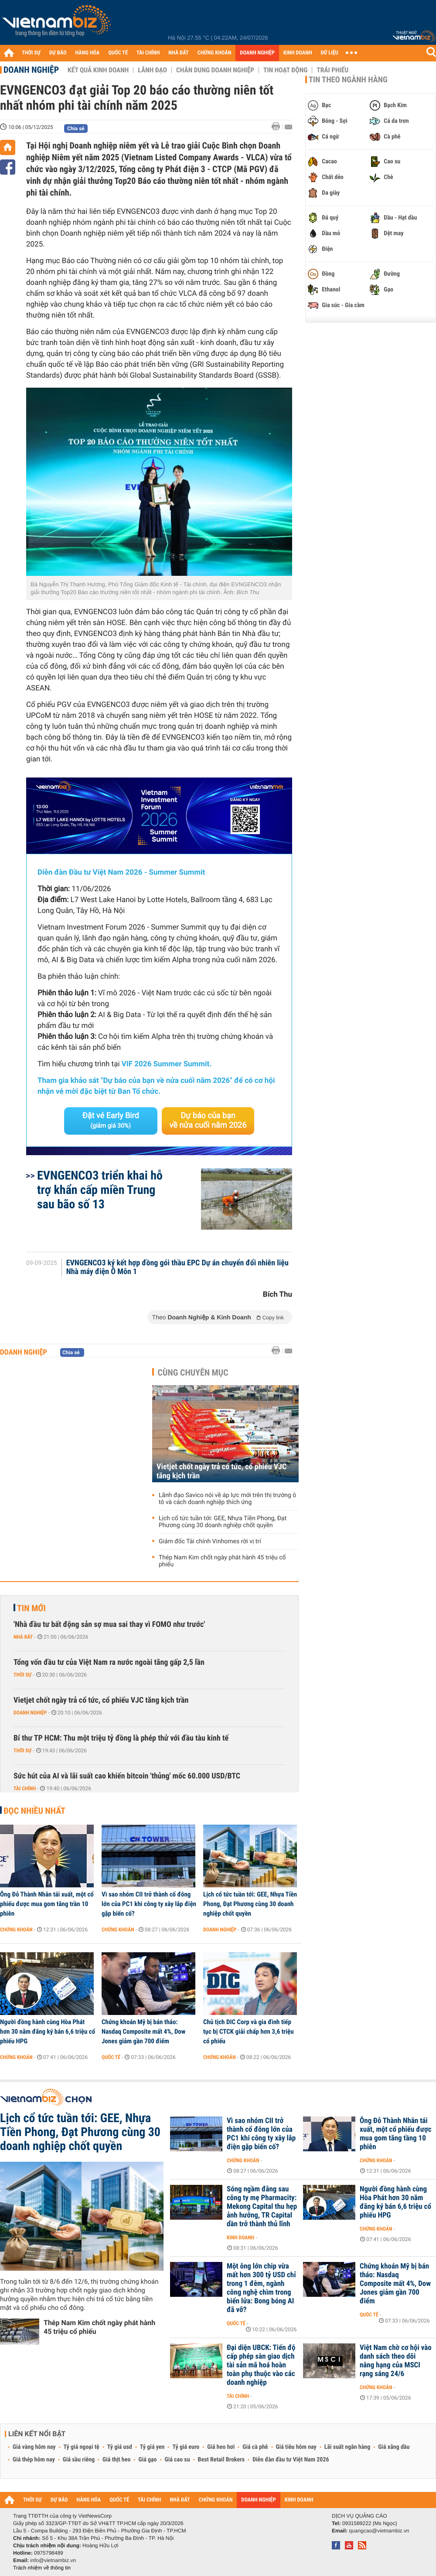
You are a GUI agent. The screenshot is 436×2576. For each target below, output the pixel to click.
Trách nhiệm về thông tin (42, 2568)
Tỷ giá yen (152, 2447)
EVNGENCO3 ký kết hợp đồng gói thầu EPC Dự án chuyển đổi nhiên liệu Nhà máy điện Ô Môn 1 (177, 1267)
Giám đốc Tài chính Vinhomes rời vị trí (210, 1541)
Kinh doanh (240, 2238)
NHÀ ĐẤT (178, 53)
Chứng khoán (16, 1930)
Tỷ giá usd (119, 2447)
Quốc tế (111, 2057)
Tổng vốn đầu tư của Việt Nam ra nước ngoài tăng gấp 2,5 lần (109, 1662)
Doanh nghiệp (31, 69)
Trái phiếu (332, 70)
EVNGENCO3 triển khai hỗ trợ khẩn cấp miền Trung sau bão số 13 (100, 1189)
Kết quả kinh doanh (98, 70)
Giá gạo (147, 2460)
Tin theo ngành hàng (348, 80)
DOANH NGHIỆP (257, 53)
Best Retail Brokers (221, 2460)
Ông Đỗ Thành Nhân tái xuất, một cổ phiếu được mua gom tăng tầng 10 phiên (396, 2133)
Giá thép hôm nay (34, 2460)
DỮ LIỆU (329, 53)
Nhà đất (23, 1637)
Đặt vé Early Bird (110, 1120)
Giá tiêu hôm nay (296, 2447)
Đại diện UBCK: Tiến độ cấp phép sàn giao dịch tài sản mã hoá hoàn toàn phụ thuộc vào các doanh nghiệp (261, 2365)
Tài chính (25, 1788)
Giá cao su (177, 2460)
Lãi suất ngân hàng (347, 2447)
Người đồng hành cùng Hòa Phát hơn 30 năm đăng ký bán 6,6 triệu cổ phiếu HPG (47, 2031)
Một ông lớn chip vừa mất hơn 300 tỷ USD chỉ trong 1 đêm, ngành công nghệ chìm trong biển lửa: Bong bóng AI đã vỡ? (261, 2288)
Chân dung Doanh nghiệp (215, 70)
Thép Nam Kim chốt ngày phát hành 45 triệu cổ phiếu (222, 1561)
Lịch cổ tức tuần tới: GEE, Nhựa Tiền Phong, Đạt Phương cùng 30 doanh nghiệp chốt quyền (222, 1522)
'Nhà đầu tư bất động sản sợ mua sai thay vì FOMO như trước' (109, 1624)
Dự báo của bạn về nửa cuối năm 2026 (208, 1120)
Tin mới (31, 1608)
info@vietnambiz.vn (53, 2560)
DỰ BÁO (58, 53)
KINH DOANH (297, 53)
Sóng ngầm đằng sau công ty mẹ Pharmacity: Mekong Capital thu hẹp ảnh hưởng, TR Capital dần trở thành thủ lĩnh (262, 2206)
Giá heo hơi (221, 2447)
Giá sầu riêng (79, 2460)
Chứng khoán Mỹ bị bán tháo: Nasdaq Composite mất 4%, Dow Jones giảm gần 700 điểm (143, 2031)
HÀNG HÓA (87, 53)
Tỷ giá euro (185, 2447)
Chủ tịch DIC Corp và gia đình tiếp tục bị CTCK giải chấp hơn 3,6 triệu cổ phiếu (248, 2031)
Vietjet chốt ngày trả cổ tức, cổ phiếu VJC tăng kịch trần (221, 1471)
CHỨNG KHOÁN (215, 53)
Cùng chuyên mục (193, 1372)
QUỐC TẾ (118, 53)
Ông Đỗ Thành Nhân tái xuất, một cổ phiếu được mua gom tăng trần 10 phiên (47, 1903)
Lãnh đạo (152, 70)
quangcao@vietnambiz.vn (379, 2531)
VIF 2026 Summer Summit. (166, 1064)
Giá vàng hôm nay (34, 2447)
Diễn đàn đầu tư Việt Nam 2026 (290, 2460)
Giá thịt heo (116, 2460)
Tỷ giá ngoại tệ (81, 2447)
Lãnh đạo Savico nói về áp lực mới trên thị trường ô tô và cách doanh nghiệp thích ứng (227, 1499)
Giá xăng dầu (393, 2447)
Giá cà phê (255, 2447)
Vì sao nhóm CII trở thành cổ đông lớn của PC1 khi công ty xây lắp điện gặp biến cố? (149, 1903)
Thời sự (22, 1675)
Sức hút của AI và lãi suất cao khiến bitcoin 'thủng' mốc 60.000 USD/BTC (127, 1776)
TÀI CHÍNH (148, 53)
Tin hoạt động (285, 70)
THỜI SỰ (31, 53)
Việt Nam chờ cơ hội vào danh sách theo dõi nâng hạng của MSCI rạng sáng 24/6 (396, 2360)
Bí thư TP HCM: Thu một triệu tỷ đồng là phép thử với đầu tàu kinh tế (121, 1738)
